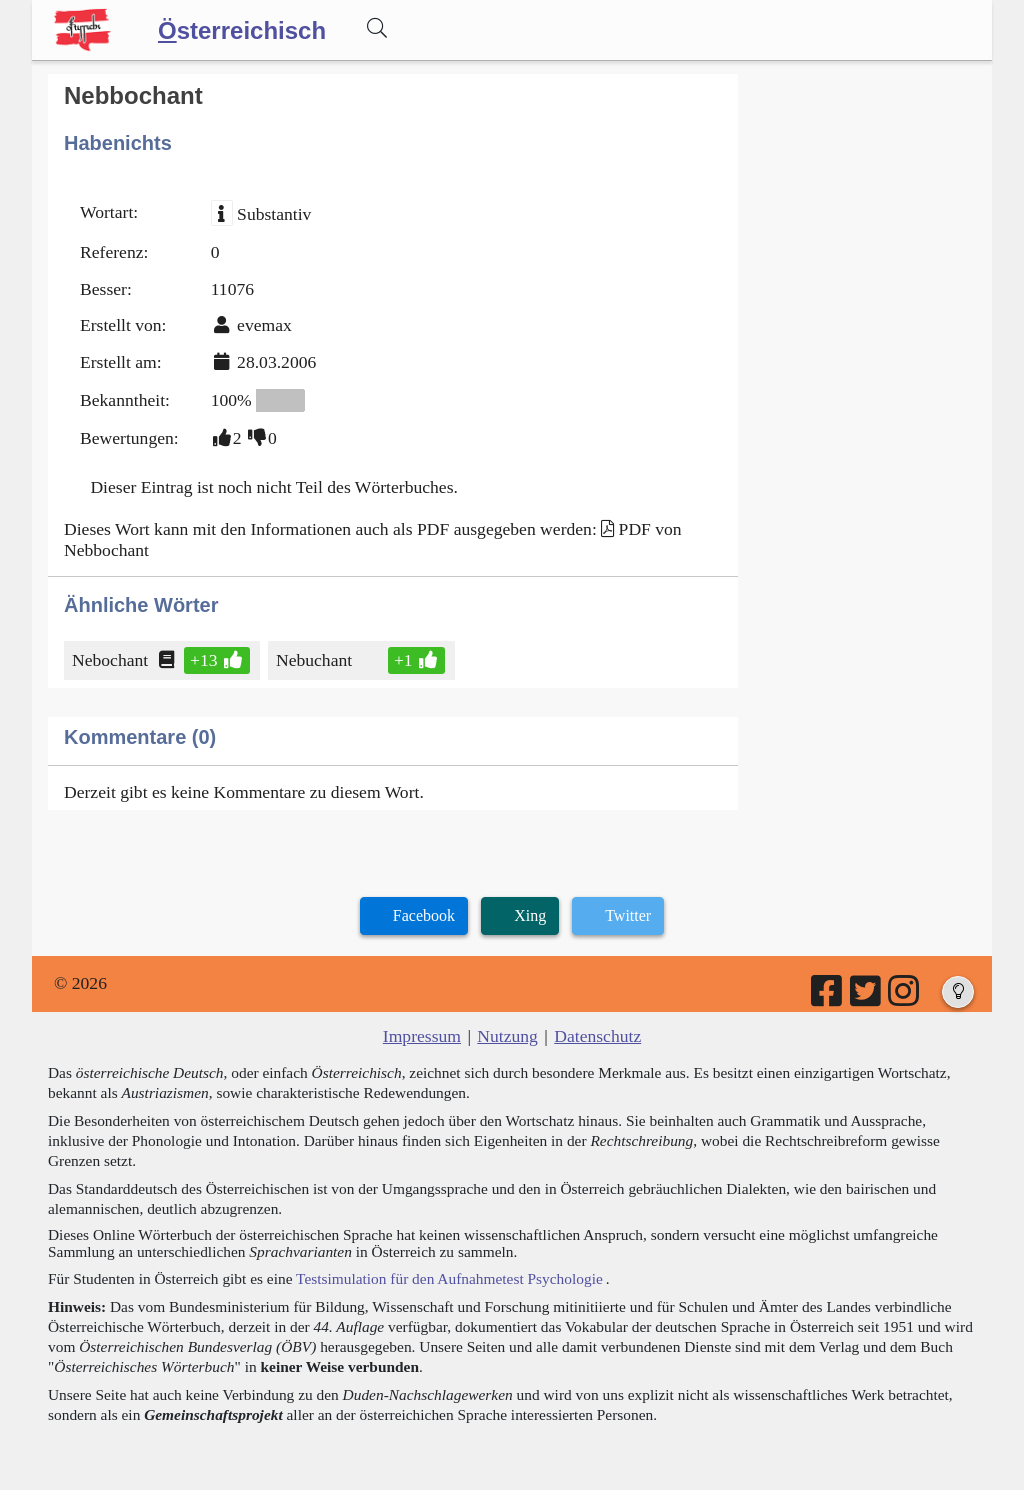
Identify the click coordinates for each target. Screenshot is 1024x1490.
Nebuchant (315, 660)
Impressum (422, 1036)
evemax (264, 325)
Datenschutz (597, 1036)
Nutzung (507, 1036)
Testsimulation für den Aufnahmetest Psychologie (449, 1278)
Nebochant (111, 660)
